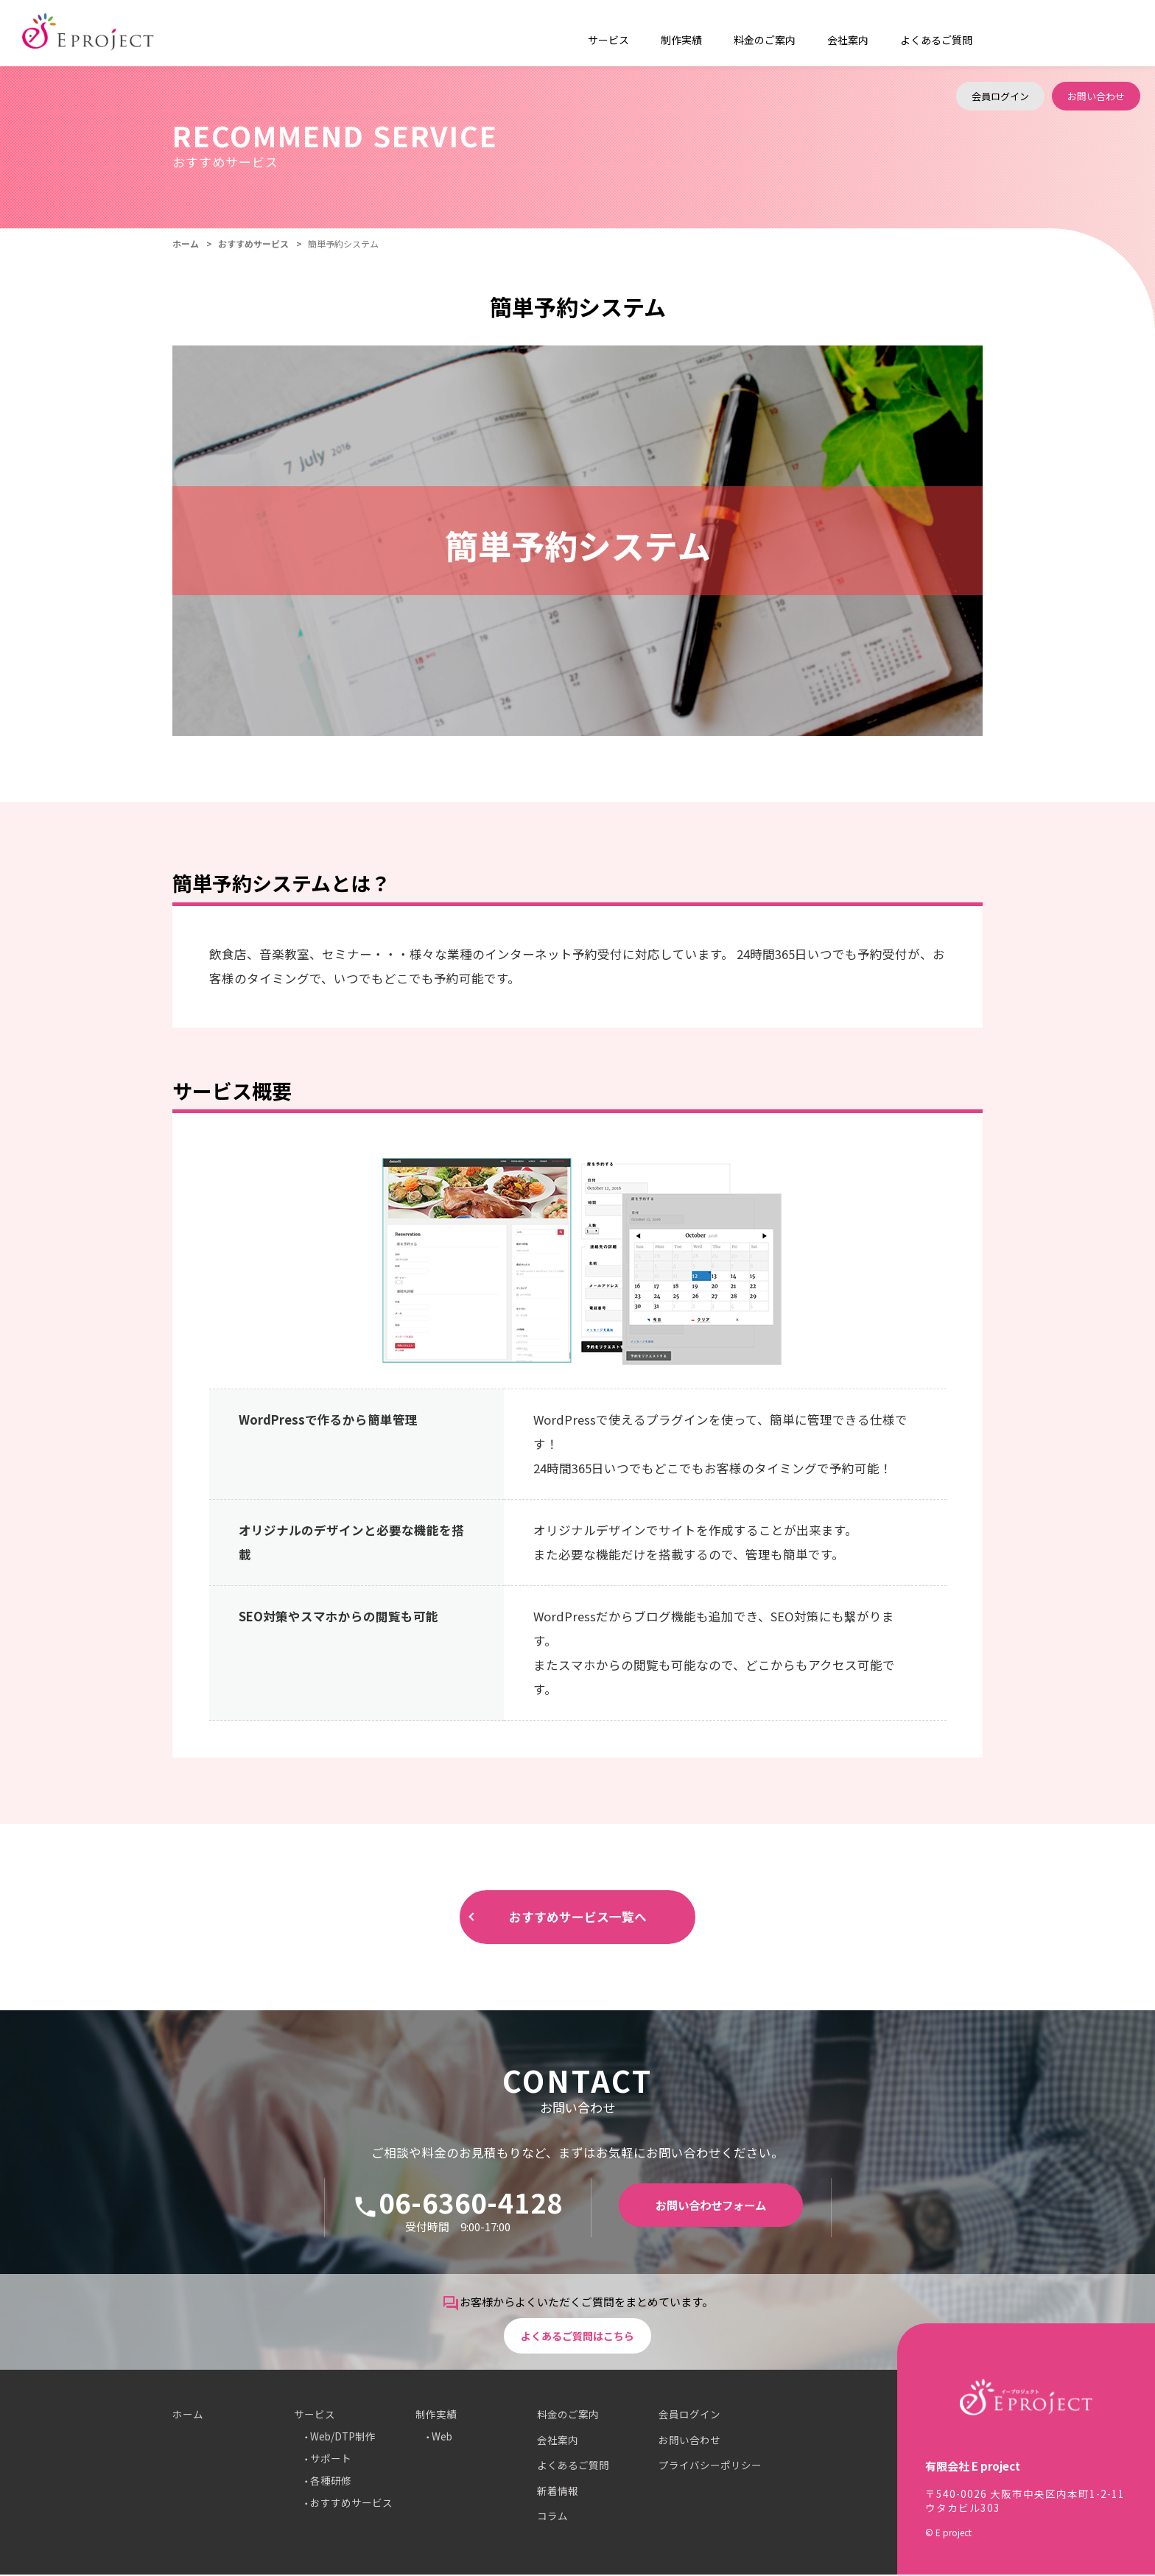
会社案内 (822, 33)
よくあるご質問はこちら (578, 2334)
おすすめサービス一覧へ (577, 1918)
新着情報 (557, 2492)
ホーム (185, 243)
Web (442, 2438)
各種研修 (330, 2482)
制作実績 (436, 2416)
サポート (330, 2460)
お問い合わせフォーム (710, 2208)
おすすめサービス (253, 243)
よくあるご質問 (903, 33)
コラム (552, 2517)
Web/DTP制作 (343, 2438)
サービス (314, 2416)
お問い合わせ (1096, 33)
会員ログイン (1000, 33)
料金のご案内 (746, 33)
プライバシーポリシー (710, 2467)
